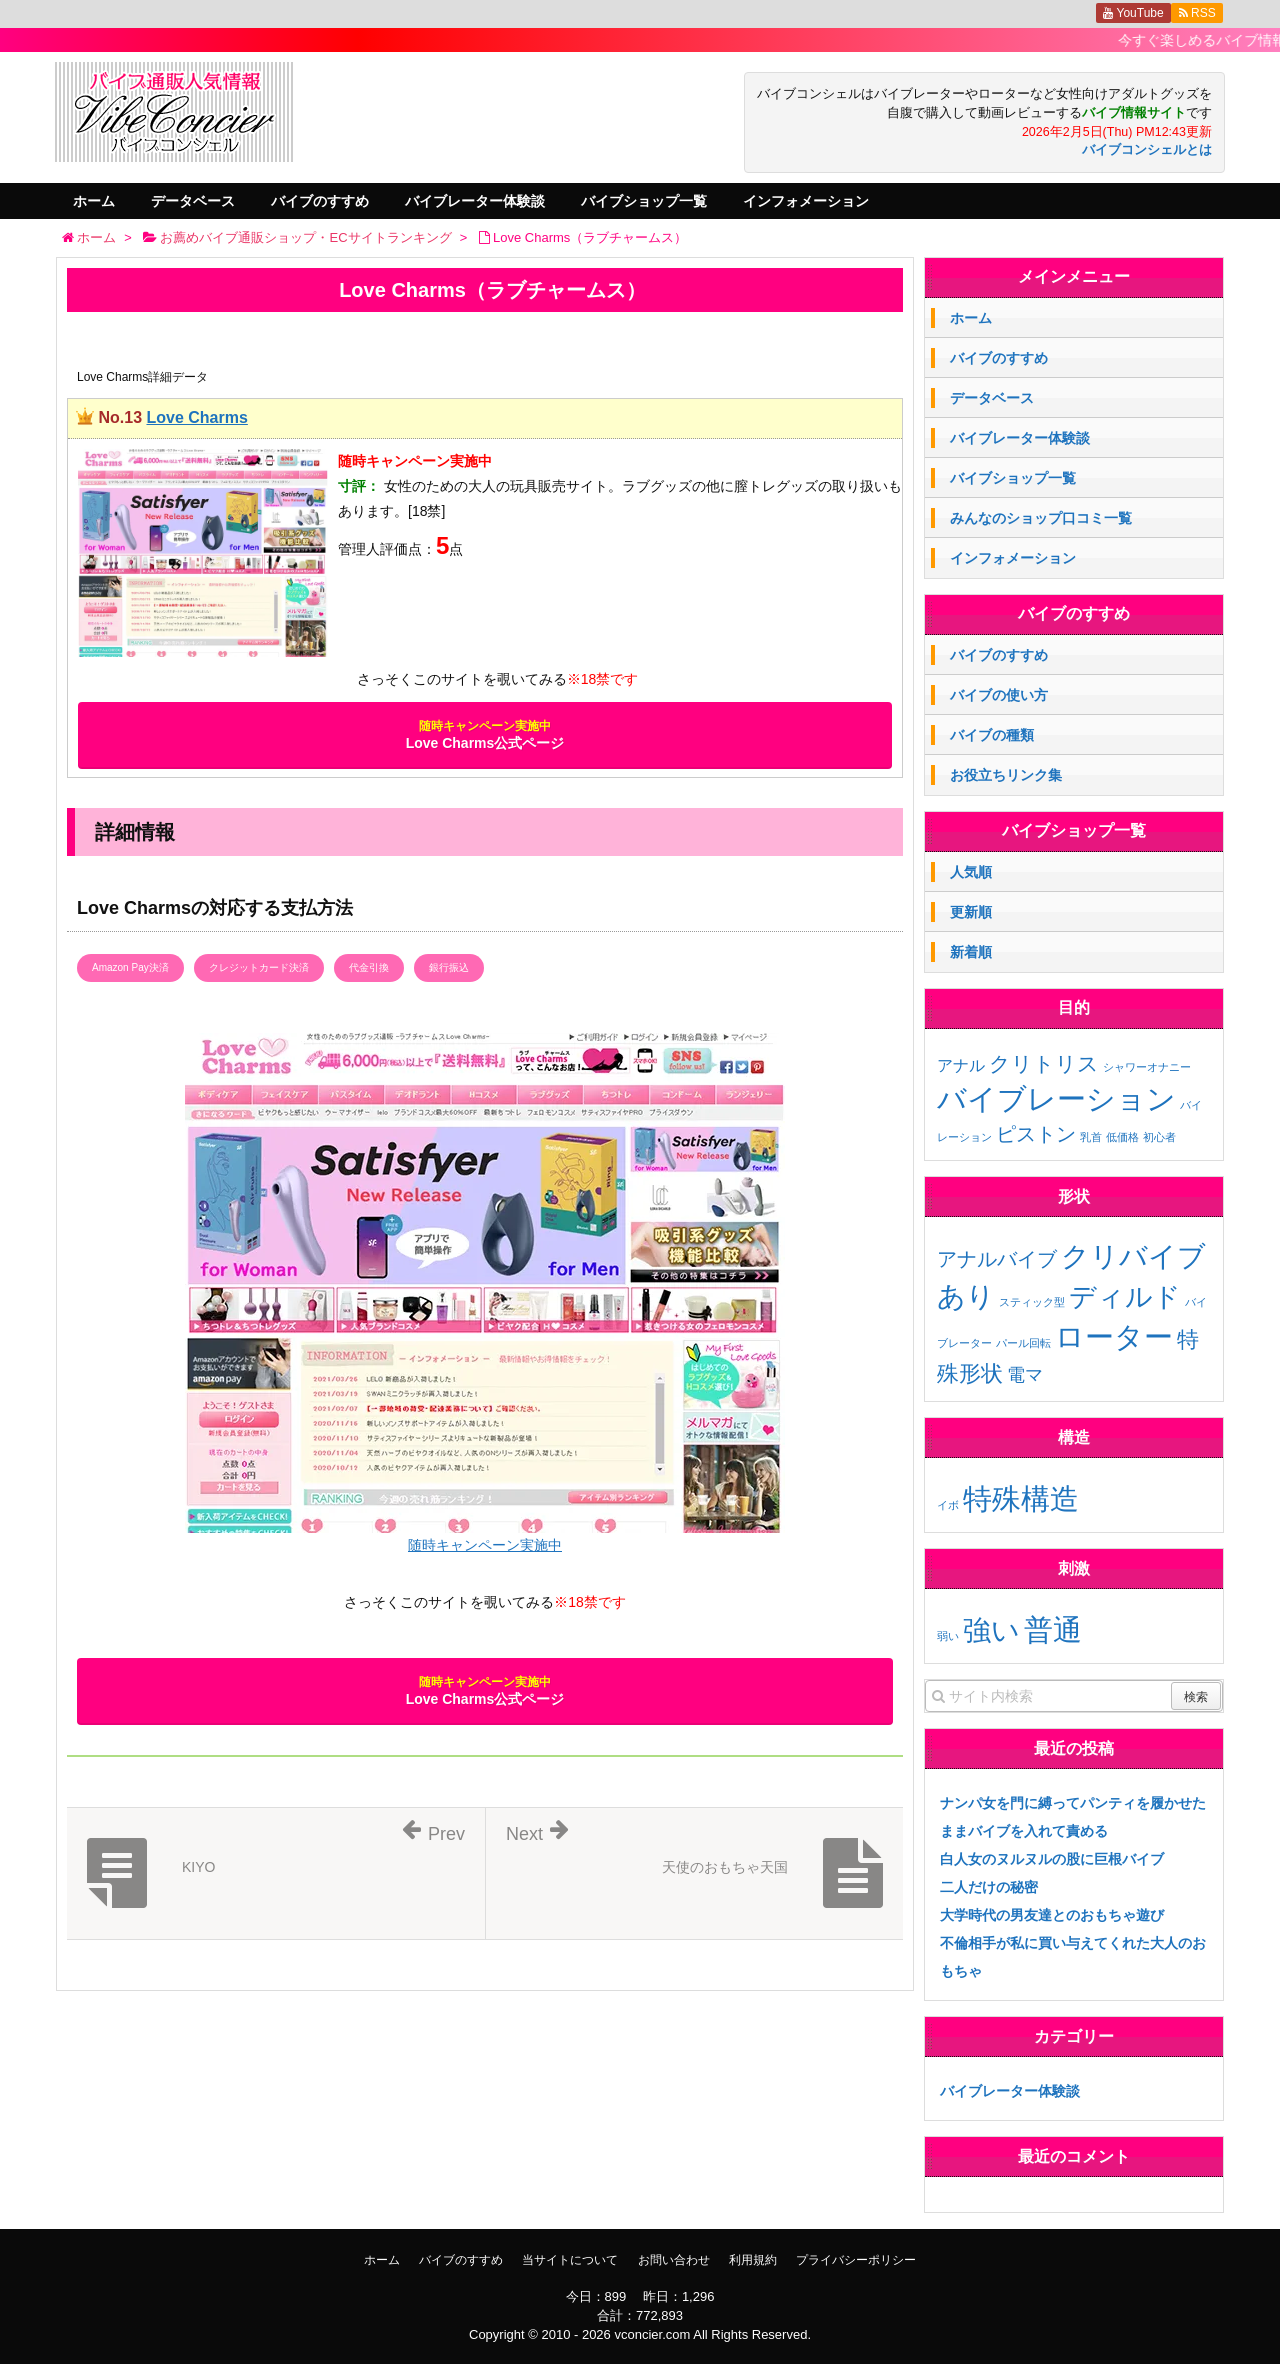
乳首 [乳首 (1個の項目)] (1091, 1137)
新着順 (971, 952)
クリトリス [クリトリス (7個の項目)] (1044, 1063)
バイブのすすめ (320, 201)
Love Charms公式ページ (485, 735)
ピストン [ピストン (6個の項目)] (1036, 1134)
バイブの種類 (992, 735)
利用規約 (753, 2260)
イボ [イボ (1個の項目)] (948, 1505)
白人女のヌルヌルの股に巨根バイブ (1052, 1859)
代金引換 (369, 967)
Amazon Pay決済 (130, 967)
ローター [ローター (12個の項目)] (1114, 1336)
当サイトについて (570, 2260)
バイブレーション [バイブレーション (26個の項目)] (1056, 1098)
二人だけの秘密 (989, 1887)
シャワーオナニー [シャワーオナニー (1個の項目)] (1147, 1067)
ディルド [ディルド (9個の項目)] (1125, 1297)
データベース (193, 201)
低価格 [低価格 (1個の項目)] (1122, 1137)
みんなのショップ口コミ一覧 (1041, 518)
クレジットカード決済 (259, 967)
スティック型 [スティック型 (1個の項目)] (1032, 1302)
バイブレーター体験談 (475, 201)
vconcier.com (652, 2334)
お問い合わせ (674, 2260)
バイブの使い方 (999, 695)
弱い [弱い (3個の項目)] (948, 1636)
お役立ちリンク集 (1006, 775)
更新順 (971, 912)
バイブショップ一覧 (644, 201)
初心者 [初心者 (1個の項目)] (1159, 1137)
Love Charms (196, 417)
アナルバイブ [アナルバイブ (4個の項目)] (997, 1259)
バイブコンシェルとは (1147, 150)
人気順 (971, 872)
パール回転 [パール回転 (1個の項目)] (1023, 1343)
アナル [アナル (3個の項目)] (961, 1065)
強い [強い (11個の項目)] (991, 1630)
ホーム (94, 201)
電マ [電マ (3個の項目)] (1025, 1375)
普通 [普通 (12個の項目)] (1053, 1629)
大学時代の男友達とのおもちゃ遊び (1052, 1915)
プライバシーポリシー (856, 2260)
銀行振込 (449, 967)
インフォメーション (806, 201)
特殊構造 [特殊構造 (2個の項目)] (1021, 1498)
